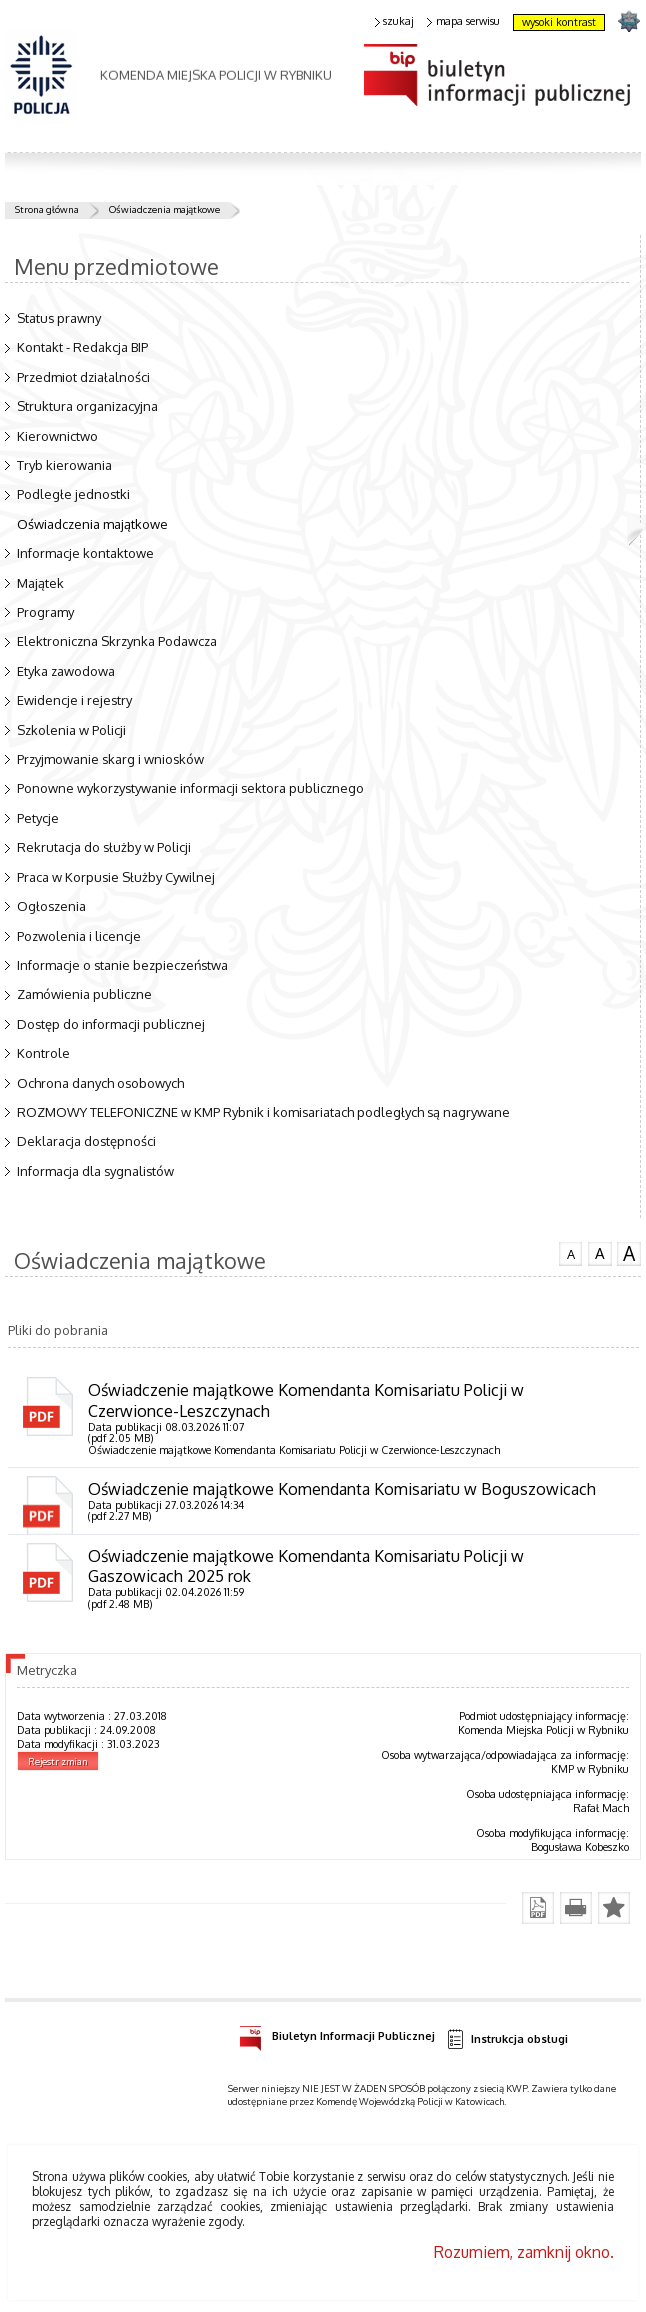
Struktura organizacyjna (87, 406)
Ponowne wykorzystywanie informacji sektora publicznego (190, 788)
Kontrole (43, 1053)
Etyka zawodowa (66, 671)
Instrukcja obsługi (507, 2039)
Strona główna (47, 209)
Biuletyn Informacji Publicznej (337, 2033)
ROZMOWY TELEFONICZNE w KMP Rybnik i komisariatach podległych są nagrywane (263, 1112)
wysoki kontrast (559, 22)
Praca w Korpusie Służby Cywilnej (116, 877)
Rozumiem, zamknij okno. (524, 2252)
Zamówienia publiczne (84, 994)
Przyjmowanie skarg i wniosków (110, 759)
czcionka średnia (600, 1252)
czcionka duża (629, 1254)
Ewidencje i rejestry (74, 700)
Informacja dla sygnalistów (95, 1171)
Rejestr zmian (58, 1761)
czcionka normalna (571, 1252)
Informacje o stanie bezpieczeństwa (122, 965)
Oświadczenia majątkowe (164, 209)
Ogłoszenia (51, 906)
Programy (45, 612)
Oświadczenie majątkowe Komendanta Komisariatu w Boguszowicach (342, 1489)
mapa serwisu (463, 21)
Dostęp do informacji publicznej (111, 1024)
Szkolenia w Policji (71, 730)
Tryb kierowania (64, 465)
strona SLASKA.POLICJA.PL (628, 20)
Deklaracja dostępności (86, 1141)
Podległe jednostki (73, 494)
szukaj (395, 21)
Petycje (38, 818)
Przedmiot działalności (83, 377)
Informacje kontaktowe (85, 553)
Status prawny (59, 318)
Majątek (40, 583)
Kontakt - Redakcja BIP (82, 347)
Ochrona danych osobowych (100, 1083)
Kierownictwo (57, 436)
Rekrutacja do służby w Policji (104, 847)
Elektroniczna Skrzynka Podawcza (117, 641)
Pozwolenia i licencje (79, 936)
